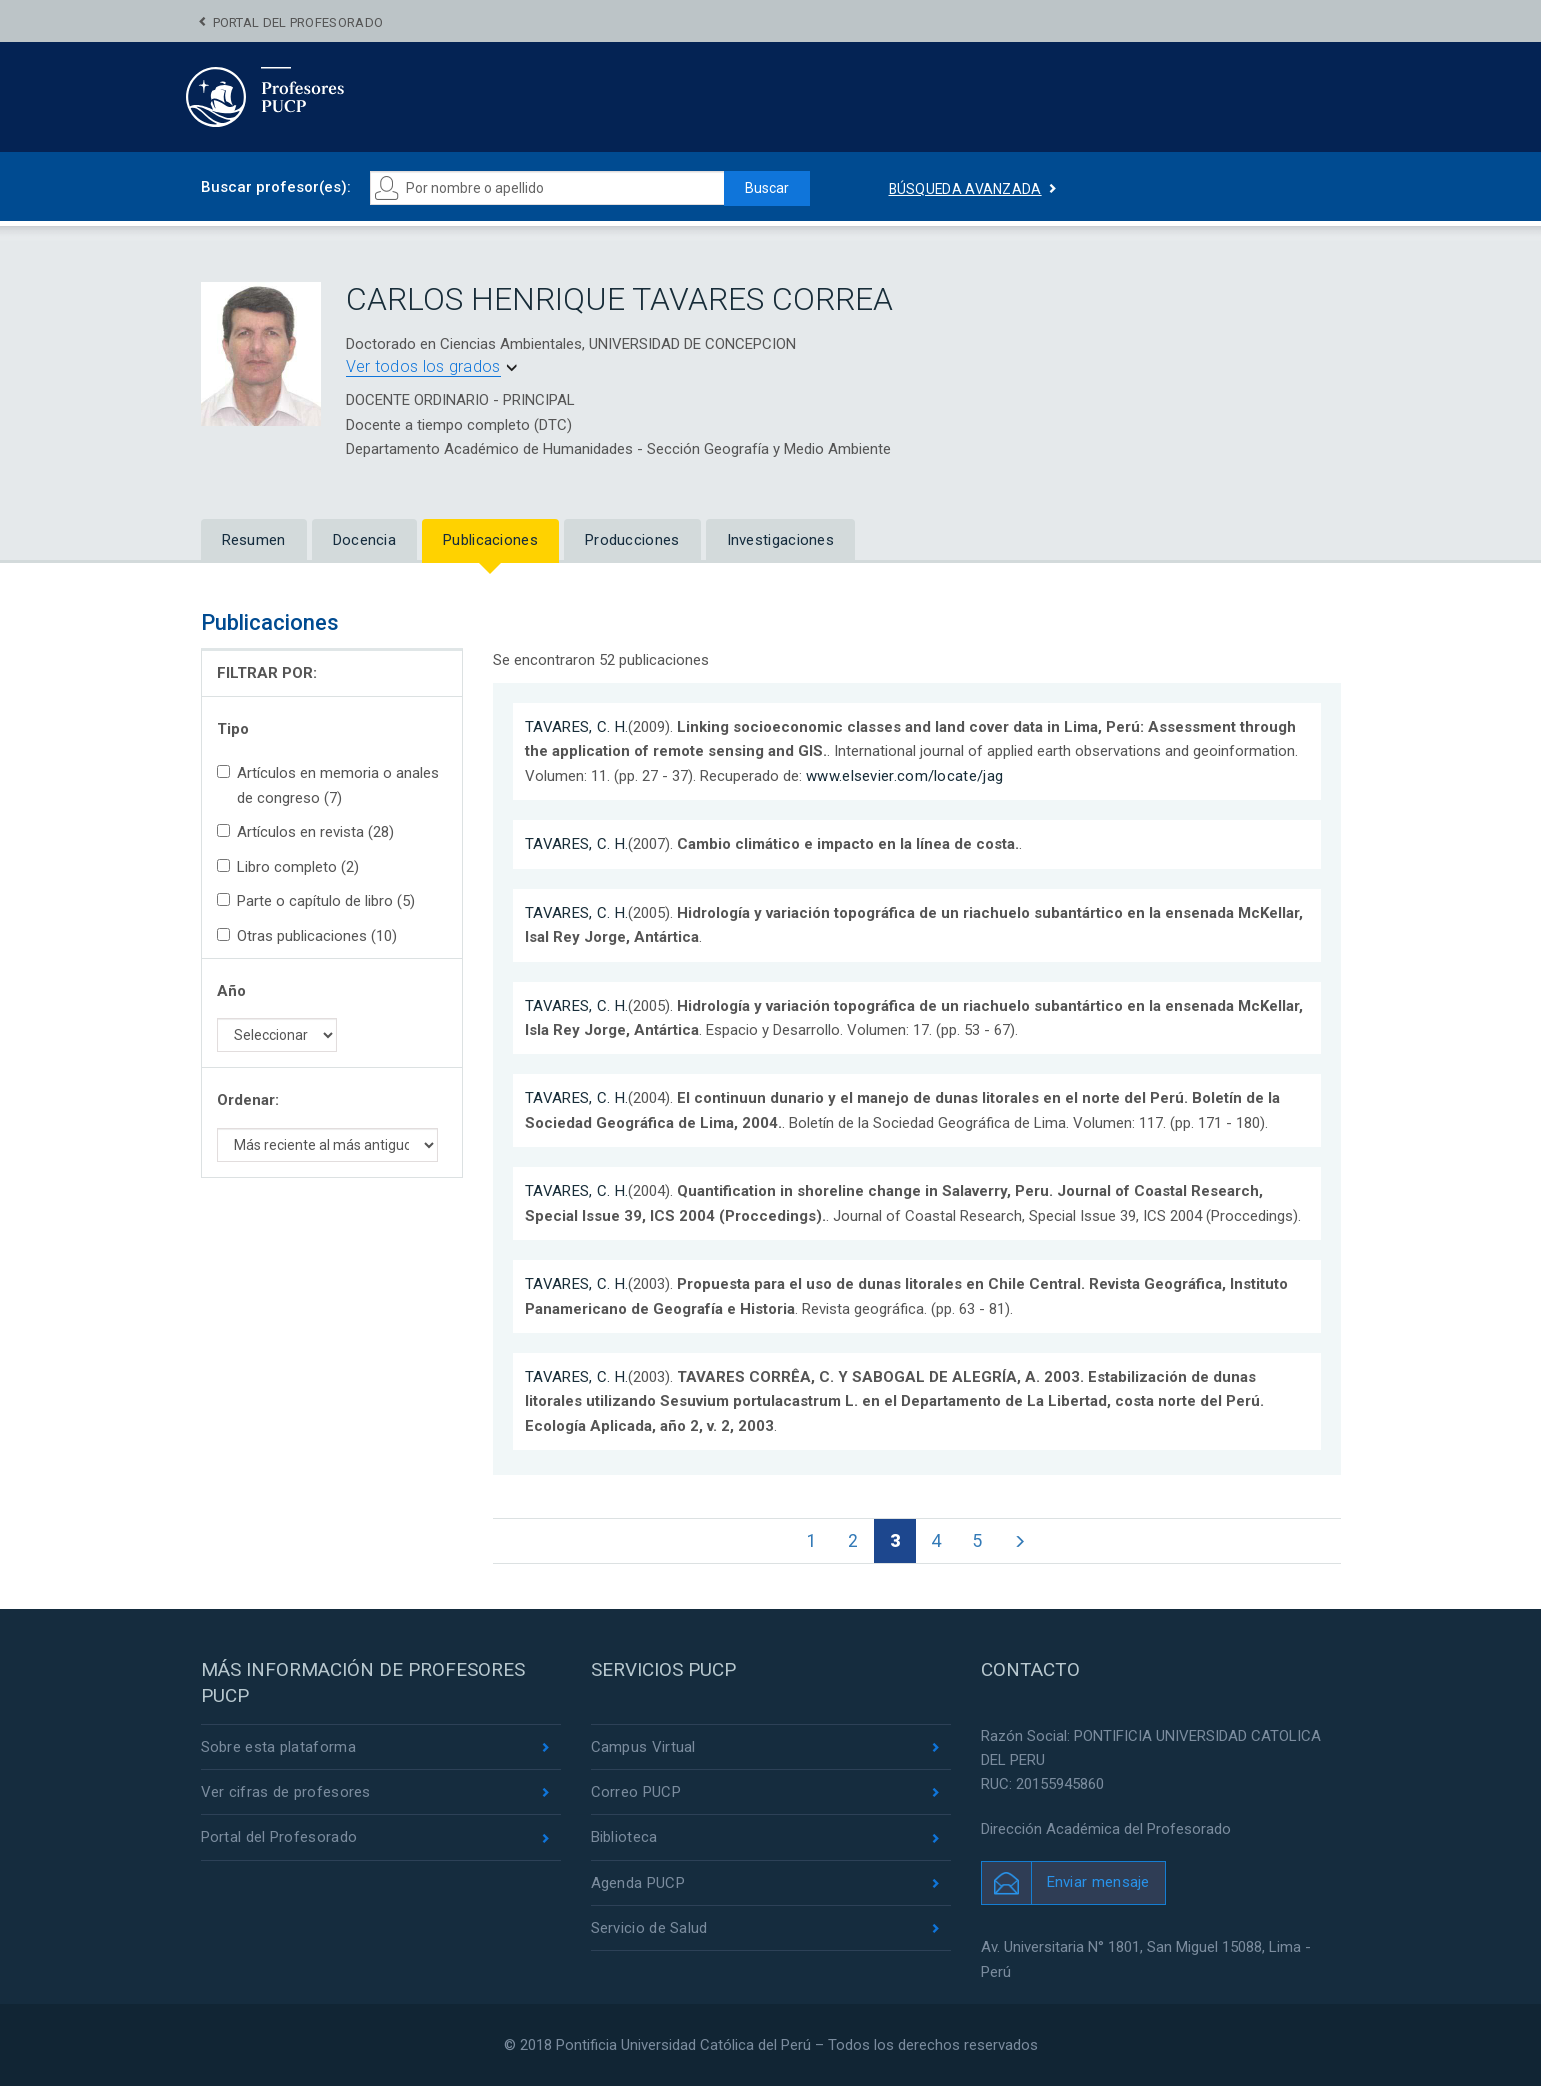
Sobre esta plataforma (278, 1747)
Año (231, 991)
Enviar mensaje (1098, 1882)
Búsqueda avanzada (966, 189)
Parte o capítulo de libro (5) (316, 901)
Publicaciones (490, 540)
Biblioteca (624, 1838)
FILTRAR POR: (267, 673)
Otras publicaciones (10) (307, 936)
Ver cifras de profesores (286, 1792)
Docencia (364, 540)
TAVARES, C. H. (576, 727)
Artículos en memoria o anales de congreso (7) (328, 785)
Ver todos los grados (423, 366)
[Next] (1019, 1541)
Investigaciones (781, 540)
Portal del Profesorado (298, 22)
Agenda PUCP (638, 1883)
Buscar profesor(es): (276, 187)
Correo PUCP (636, 1792)
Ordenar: (248, 1100)
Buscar (767, 188)
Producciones (632, 540)
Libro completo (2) (288, 867)
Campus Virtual (643, 1747)
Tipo (233, 729)
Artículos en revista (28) (305, 832)
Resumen (254, 540)
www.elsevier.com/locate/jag (904, 776)
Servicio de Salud (649, 1928)
